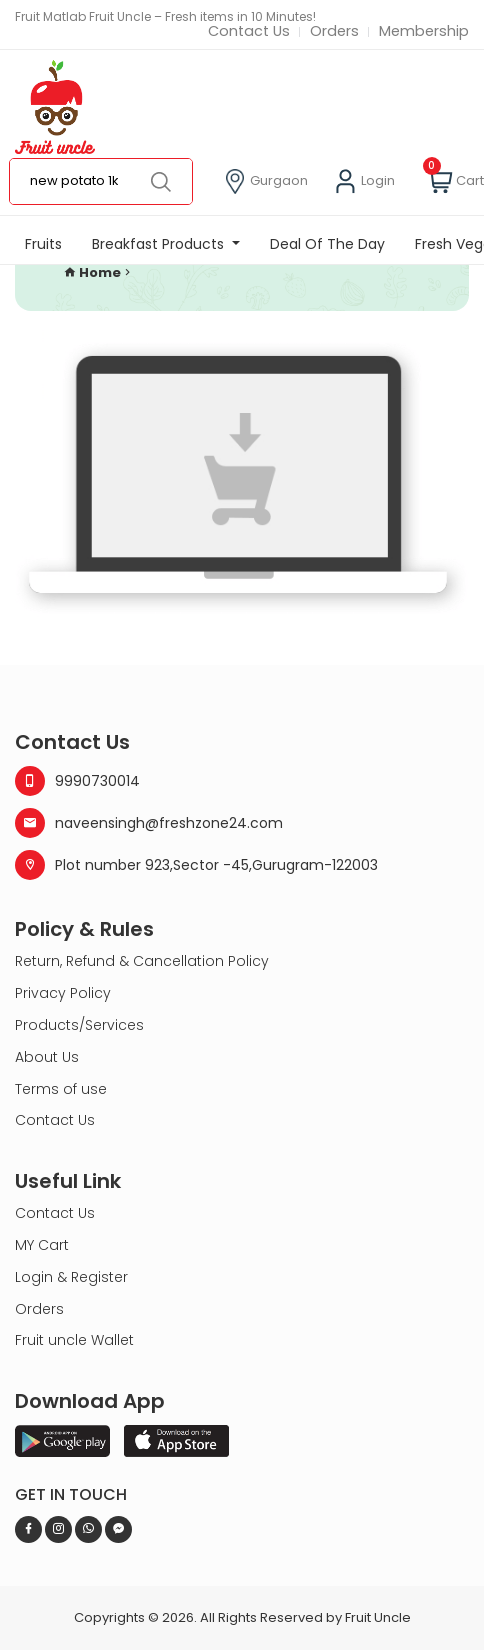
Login (364, 181)
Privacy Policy (63, 993)
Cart (456, 181)
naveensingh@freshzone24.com (149, 823)
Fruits (43, 244)
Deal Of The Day (327, 244)
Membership (424, 31)
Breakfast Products (160, 244)
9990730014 (77, 781)
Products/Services (79, 1025)
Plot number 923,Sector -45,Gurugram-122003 (196, 865)
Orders (334, 31)
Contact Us (249, 31)
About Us (47, 1057)
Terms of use (61, 1089)
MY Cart (42, 1245)
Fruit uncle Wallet (74, 1340)
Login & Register (71, 1277)
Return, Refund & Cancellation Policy (142, 961)
